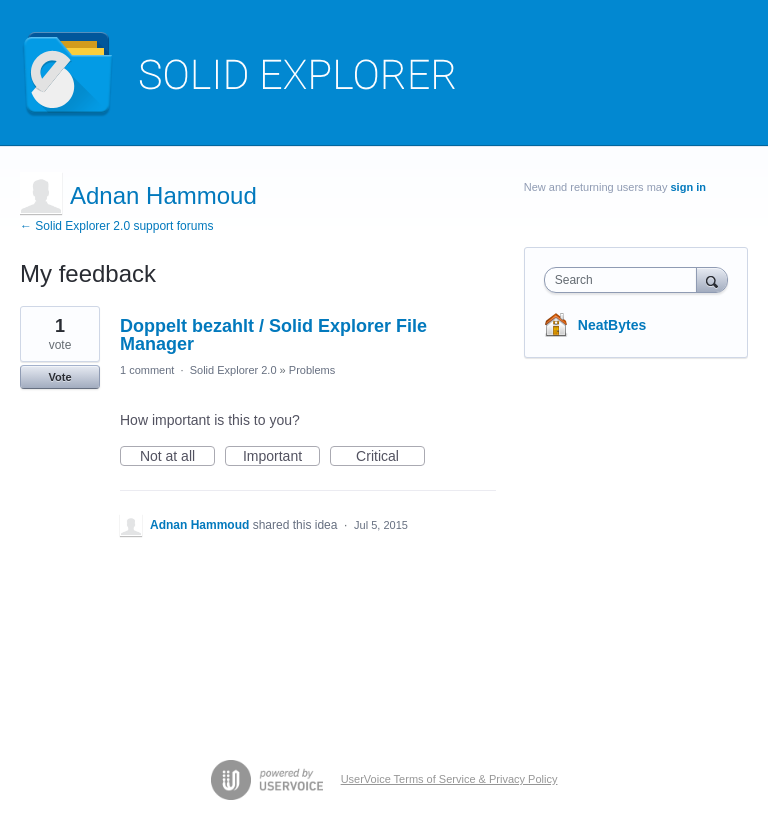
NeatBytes (612, 325)
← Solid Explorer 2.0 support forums (116, 226)
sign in (688, 187)
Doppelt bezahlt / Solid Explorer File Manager (273, 335)
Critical (390, 457)
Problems (312, 370)
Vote (59, 377)
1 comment (147, 370)
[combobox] (625, 280)
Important (281, 457)
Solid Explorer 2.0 (233, 370)
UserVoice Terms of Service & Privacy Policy (449, 779)
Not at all (177, 457)
